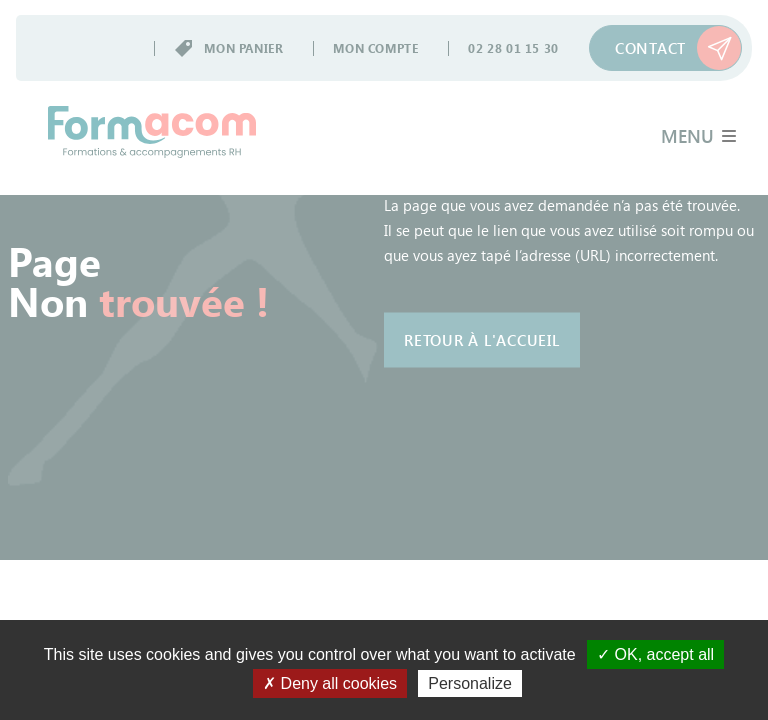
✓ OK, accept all (655, 654)
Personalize (470, 683)
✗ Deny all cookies (330, 683)
